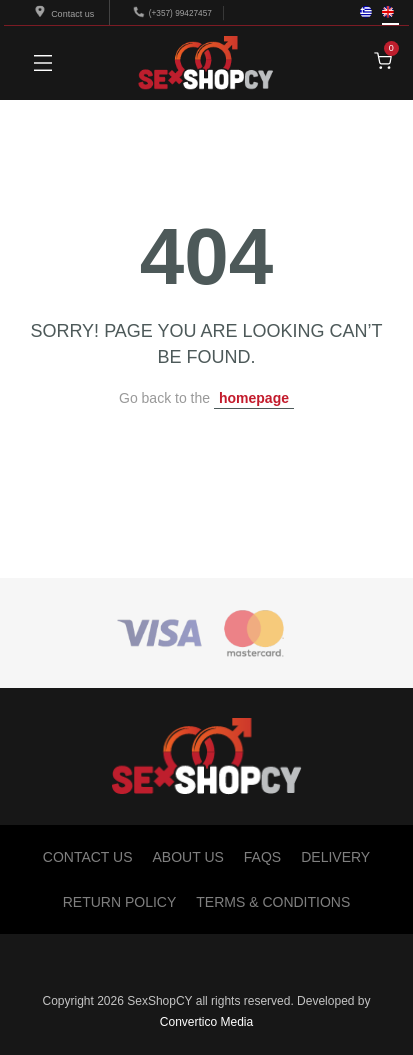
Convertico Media (206, 1022)
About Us (188, 857)
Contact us (65, 14)
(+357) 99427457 (180, 12)
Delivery (335, 857)
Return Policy (120, 902)
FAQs (262, 857)
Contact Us (88, 857)
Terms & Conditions (273, 902)
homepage (254, 398)
